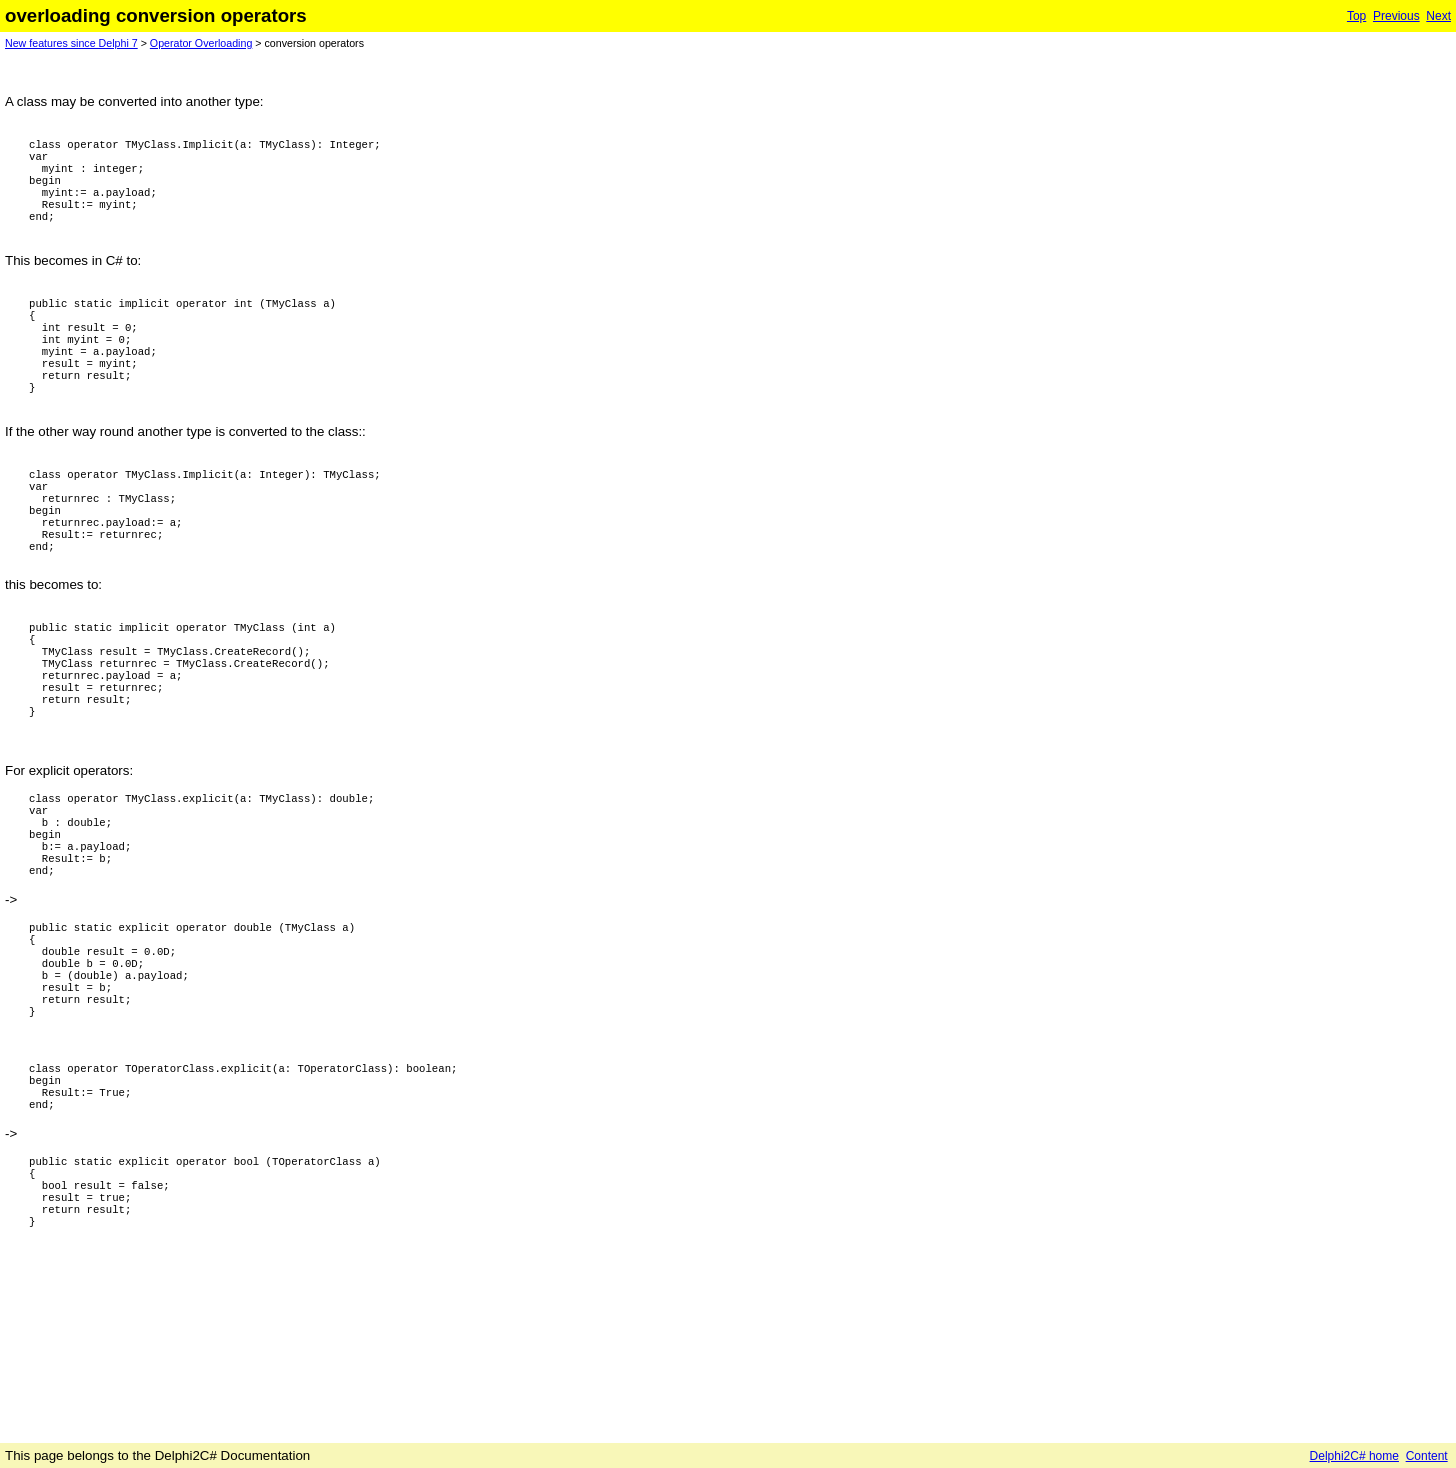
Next (1438, 16)
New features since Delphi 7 (71, 43)
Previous (1396, 16)
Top (1356, 16)
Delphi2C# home (1354, 1456)
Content (1427, 1456)
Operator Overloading (201, 43)
